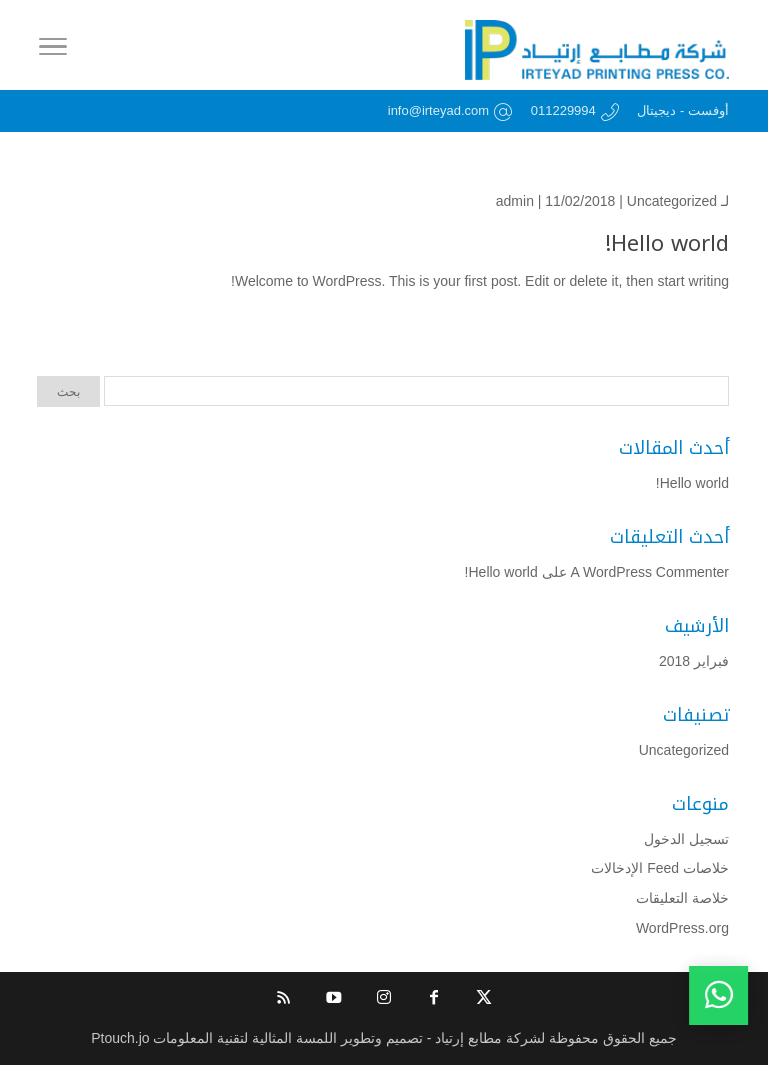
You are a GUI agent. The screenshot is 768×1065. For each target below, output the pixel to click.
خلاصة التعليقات (682, 898)
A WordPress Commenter (650, 572)
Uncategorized (672, 201)
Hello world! (667, 244)
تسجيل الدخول (686, 839)
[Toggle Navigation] (53, 50)
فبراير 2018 (694, 661)
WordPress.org (682, 928)
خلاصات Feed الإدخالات (660, 868)
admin (515, 201)
